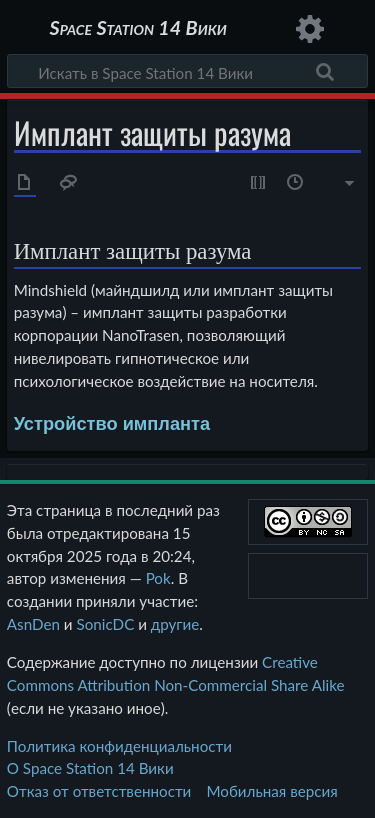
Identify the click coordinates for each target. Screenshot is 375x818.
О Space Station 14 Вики (90, 768)
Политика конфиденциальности (119, 746)
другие (175, 624)
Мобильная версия (272, 791)
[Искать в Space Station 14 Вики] (187, 71)
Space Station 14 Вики (137, 29)
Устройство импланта (112, 423)
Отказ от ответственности (99, 791)
